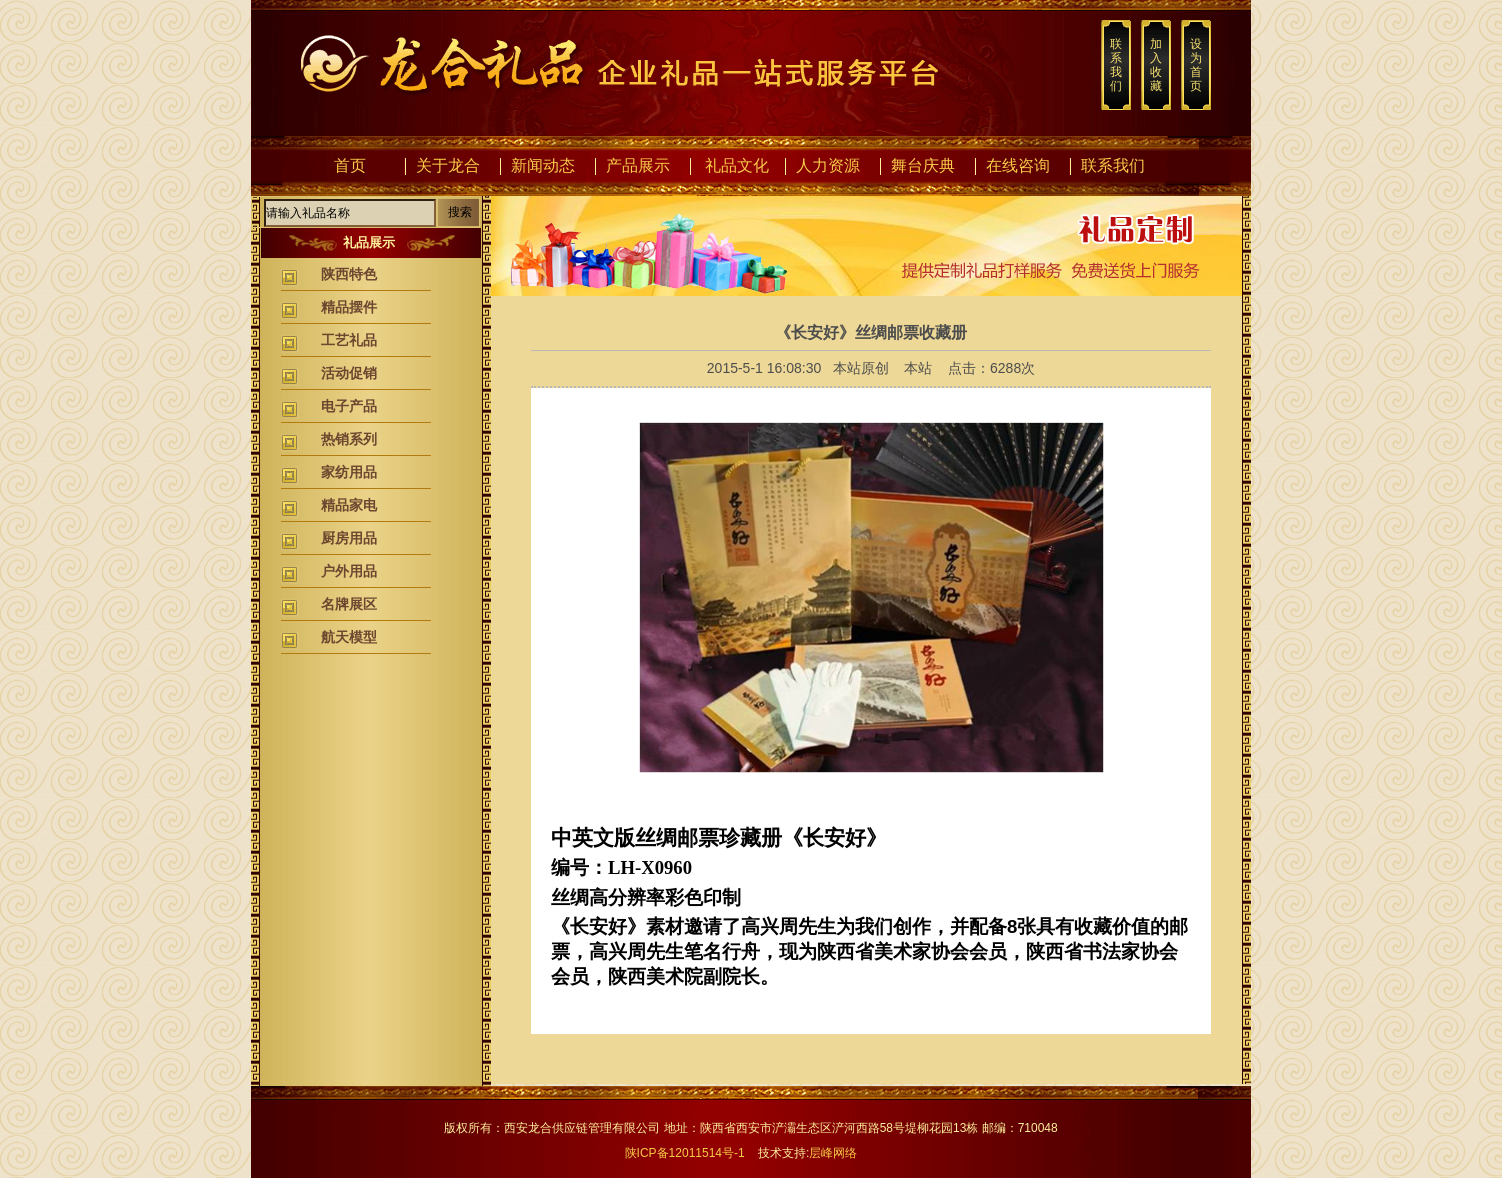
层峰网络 (833, 1153)
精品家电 (349, 505)
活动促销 (349, 373)
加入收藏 (1156, 65)
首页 (350, 165)
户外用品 (349, 571)
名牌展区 (349, 604)
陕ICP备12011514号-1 (685, 1153)
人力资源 (828, 165)
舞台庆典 (923, 165)
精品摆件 (349, 307)
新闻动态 (543, 165)
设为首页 (1196, 65)
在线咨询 (1018, 165)
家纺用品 (349, 472)
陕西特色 (349, 274)
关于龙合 (448, 165)
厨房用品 (349, 538)
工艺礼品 (349, 340)
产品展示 (638, 165)
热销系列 (349, 439)
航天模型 (349, 637)
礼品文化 (737, 165)
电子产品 (349, 406)
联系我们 (1116, 65)
